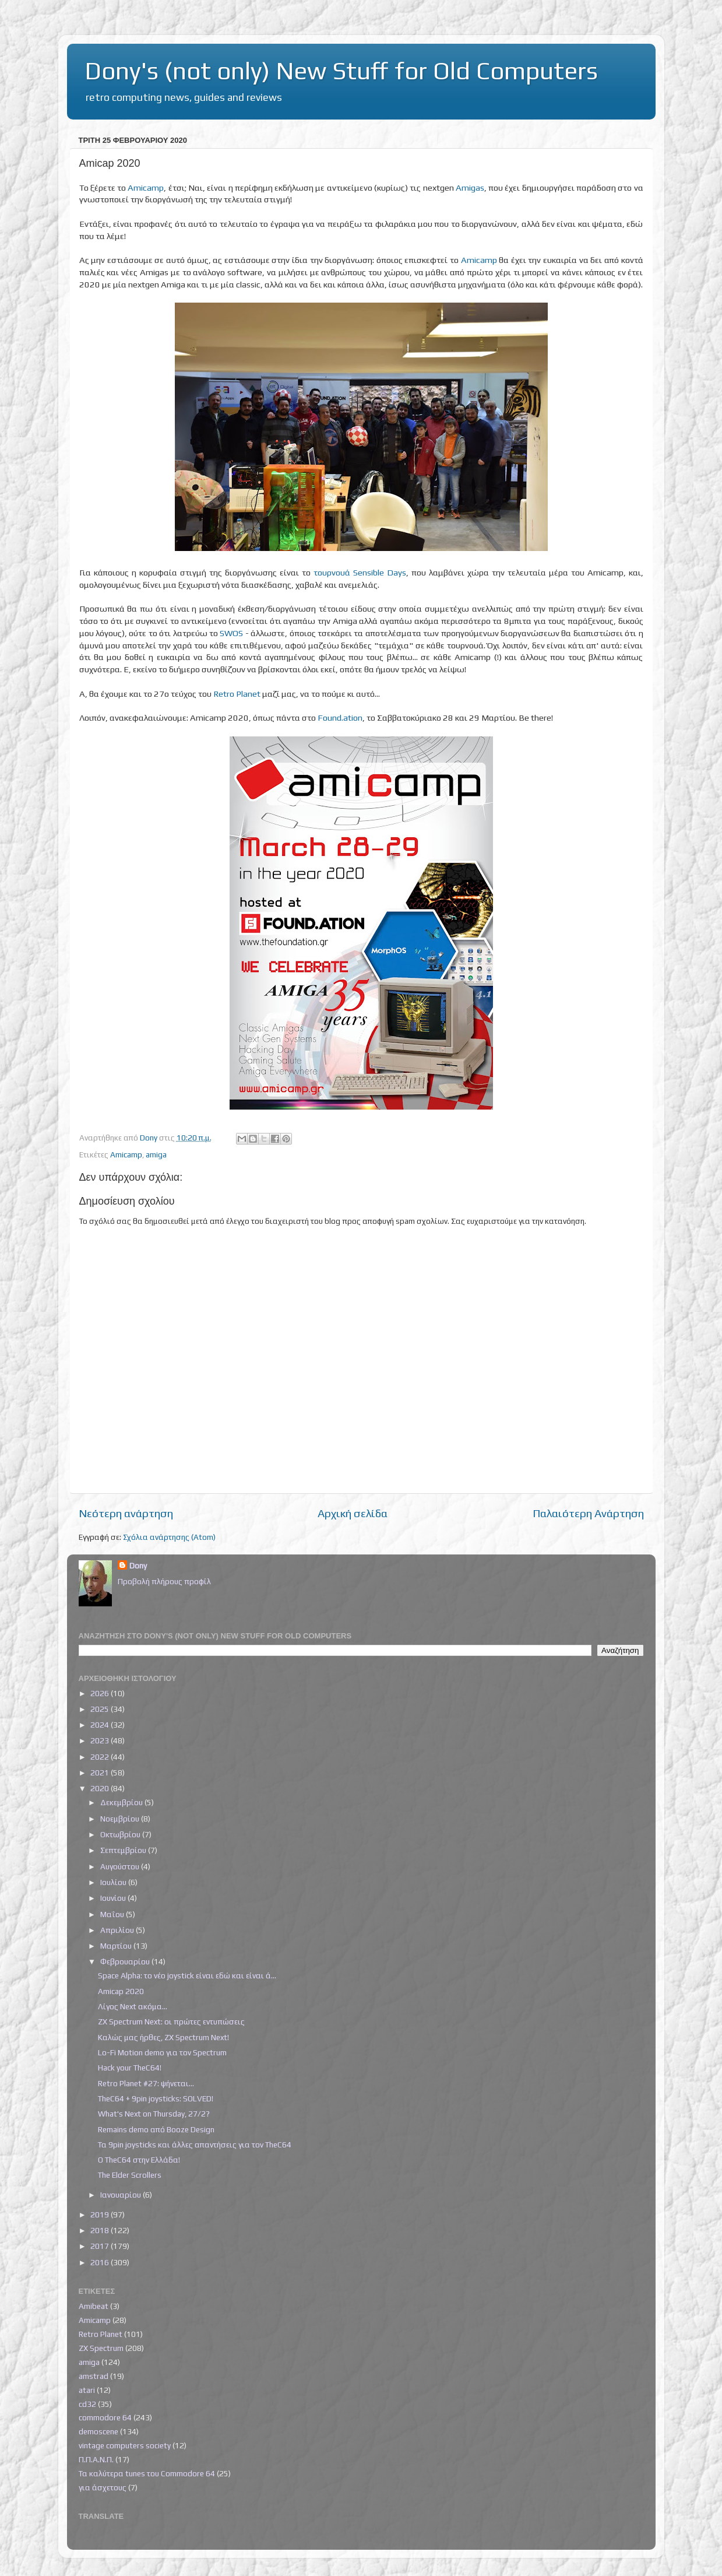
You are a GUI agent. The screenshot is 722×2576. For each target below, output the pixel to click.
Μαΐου (113, 1914)
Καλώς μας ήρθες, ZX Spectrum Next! (163, 2037)
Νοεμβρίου (120, 1818)
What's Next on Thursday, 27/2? (154, 2113)
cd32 (87, 2404)
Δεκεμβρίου (122, 1802)
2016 (100, 2262)
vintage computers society (125, 2445)
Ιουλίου (114, 1882)
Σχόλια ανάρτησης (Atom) (169, 1537)
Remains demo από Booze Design (156, 2129)
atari (87, 2390)
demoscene (98, 2431)
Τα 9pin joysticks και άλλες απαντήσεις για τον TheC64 (194, 2144)
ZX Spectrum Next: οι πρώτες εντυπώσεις (171, 2021)
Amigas (470, 187)
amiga (156, 1154)
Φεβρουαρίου (126, 1961)
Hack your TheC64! (129, 2067)
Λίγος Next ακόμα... (132, 2006)
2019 (100, 2214)
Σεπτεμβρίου (124, 1850)
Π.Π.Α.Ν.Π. (96, 2459)
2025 (100, 1709)
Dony (138, 1565)
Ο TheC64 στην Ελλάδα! (139, 2159)
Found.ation (340, 717)
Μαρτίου (116, 1945)
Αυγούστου (120, 1866)
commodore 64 (105, 2417)
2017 (100, 2246)
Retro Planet (236, 694)
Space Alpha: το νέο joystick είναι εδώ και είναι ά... (187, 1975)
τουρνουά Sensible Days (360, 572)
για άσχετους (102, 2487)
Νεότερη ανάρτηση (126, 1513)
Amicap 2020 (121, 1991)
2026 (100, 1693)
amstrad (93, 2376)
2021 (100, 1772)
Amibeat (93, 2306)
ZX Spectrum (101, 2348)
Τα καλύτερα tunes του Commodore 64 (147, 2473)
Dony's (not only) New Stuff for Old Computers (341, 71)
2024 (100, 1724)
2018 (100, 2230)
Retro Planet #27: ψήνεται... (146, 2083)
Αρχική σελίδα (353, 1513)
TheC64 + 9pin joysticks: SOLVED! (155, 2098)
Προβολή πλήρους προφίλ (164, 1581)
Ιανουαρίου (121, 2194)
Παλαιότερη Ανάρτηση (588, 1513)
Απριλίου (118, 1930)
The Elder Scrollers (129, 2175)
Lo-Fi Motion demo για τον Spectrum (162, 2052)
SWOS (231, 633)
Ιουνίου (114, 1898)
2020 (100, 1788)
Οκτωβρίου (121, 1834)
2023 (100, 1740)
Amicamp (146, 187)
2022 (100, 1756)
